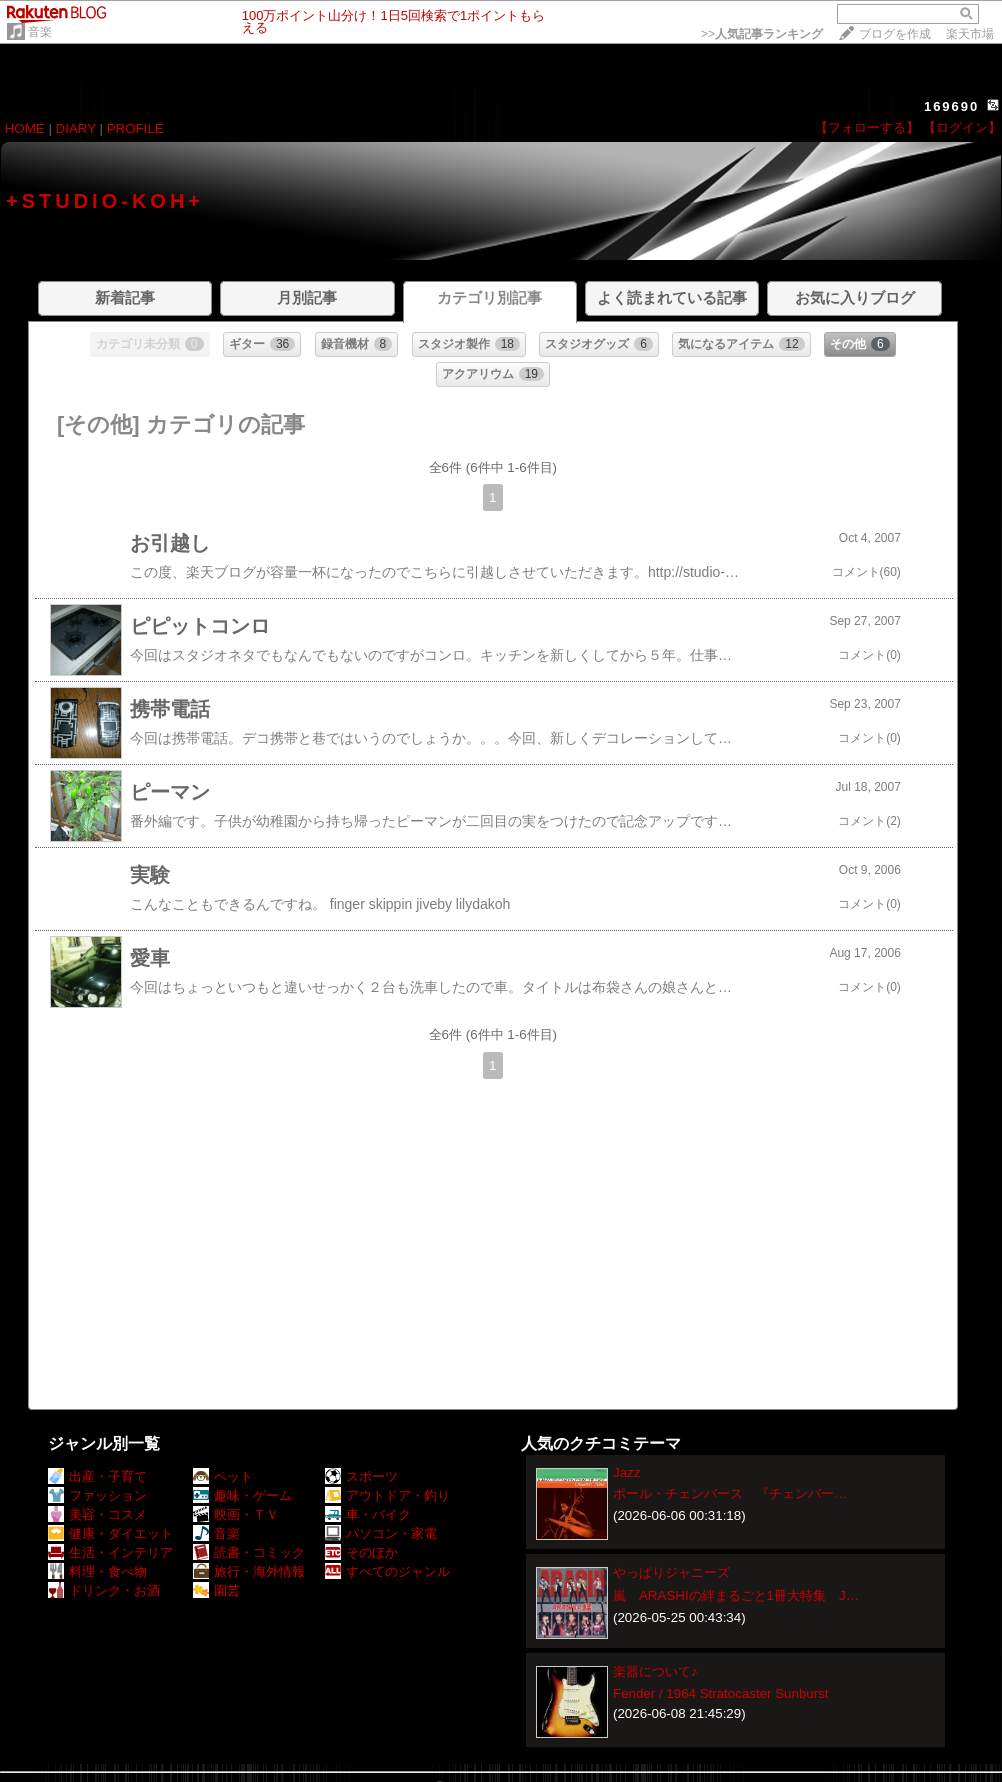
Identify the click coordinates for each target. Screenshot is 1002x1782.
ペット (223, 1476)
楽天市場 (970, 34)
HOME (25, 128)
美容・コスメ (97, 1514)
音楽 (40, 32)
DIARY (76, 128)
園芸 (216, 1590)
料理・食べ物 (97, 1571)
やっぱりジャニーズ (671, 1572)
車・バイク (368, 1514)
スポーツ (361, 1476)
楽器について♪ (655, 1671)
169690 (951, 106)
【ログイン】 (962, 127)
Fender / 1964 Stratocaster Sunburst (721, 1693)
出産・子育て (97, 1476)
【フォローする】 (867, 127)
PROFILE (135, 128)
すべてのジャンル (387, 1571)
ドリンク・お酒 (104, 1590)
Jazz (626, 1472)
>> (762, 34)
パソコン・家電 (381, 1533)
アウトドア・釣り (387, 1495)
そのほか (361, 1552)
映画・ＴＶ (236, 1514)
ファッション (97, 1495)
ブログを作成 (895, 34)
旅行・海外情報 (249, 1571)
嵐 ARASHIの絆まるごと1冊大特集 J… (736, 1595)
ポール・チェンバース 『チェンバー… (730, 1493)
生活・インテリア (110, 1552)
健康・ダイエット (110, 1533)
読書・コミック (249, 1552)
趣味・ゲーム (242, 1495)
